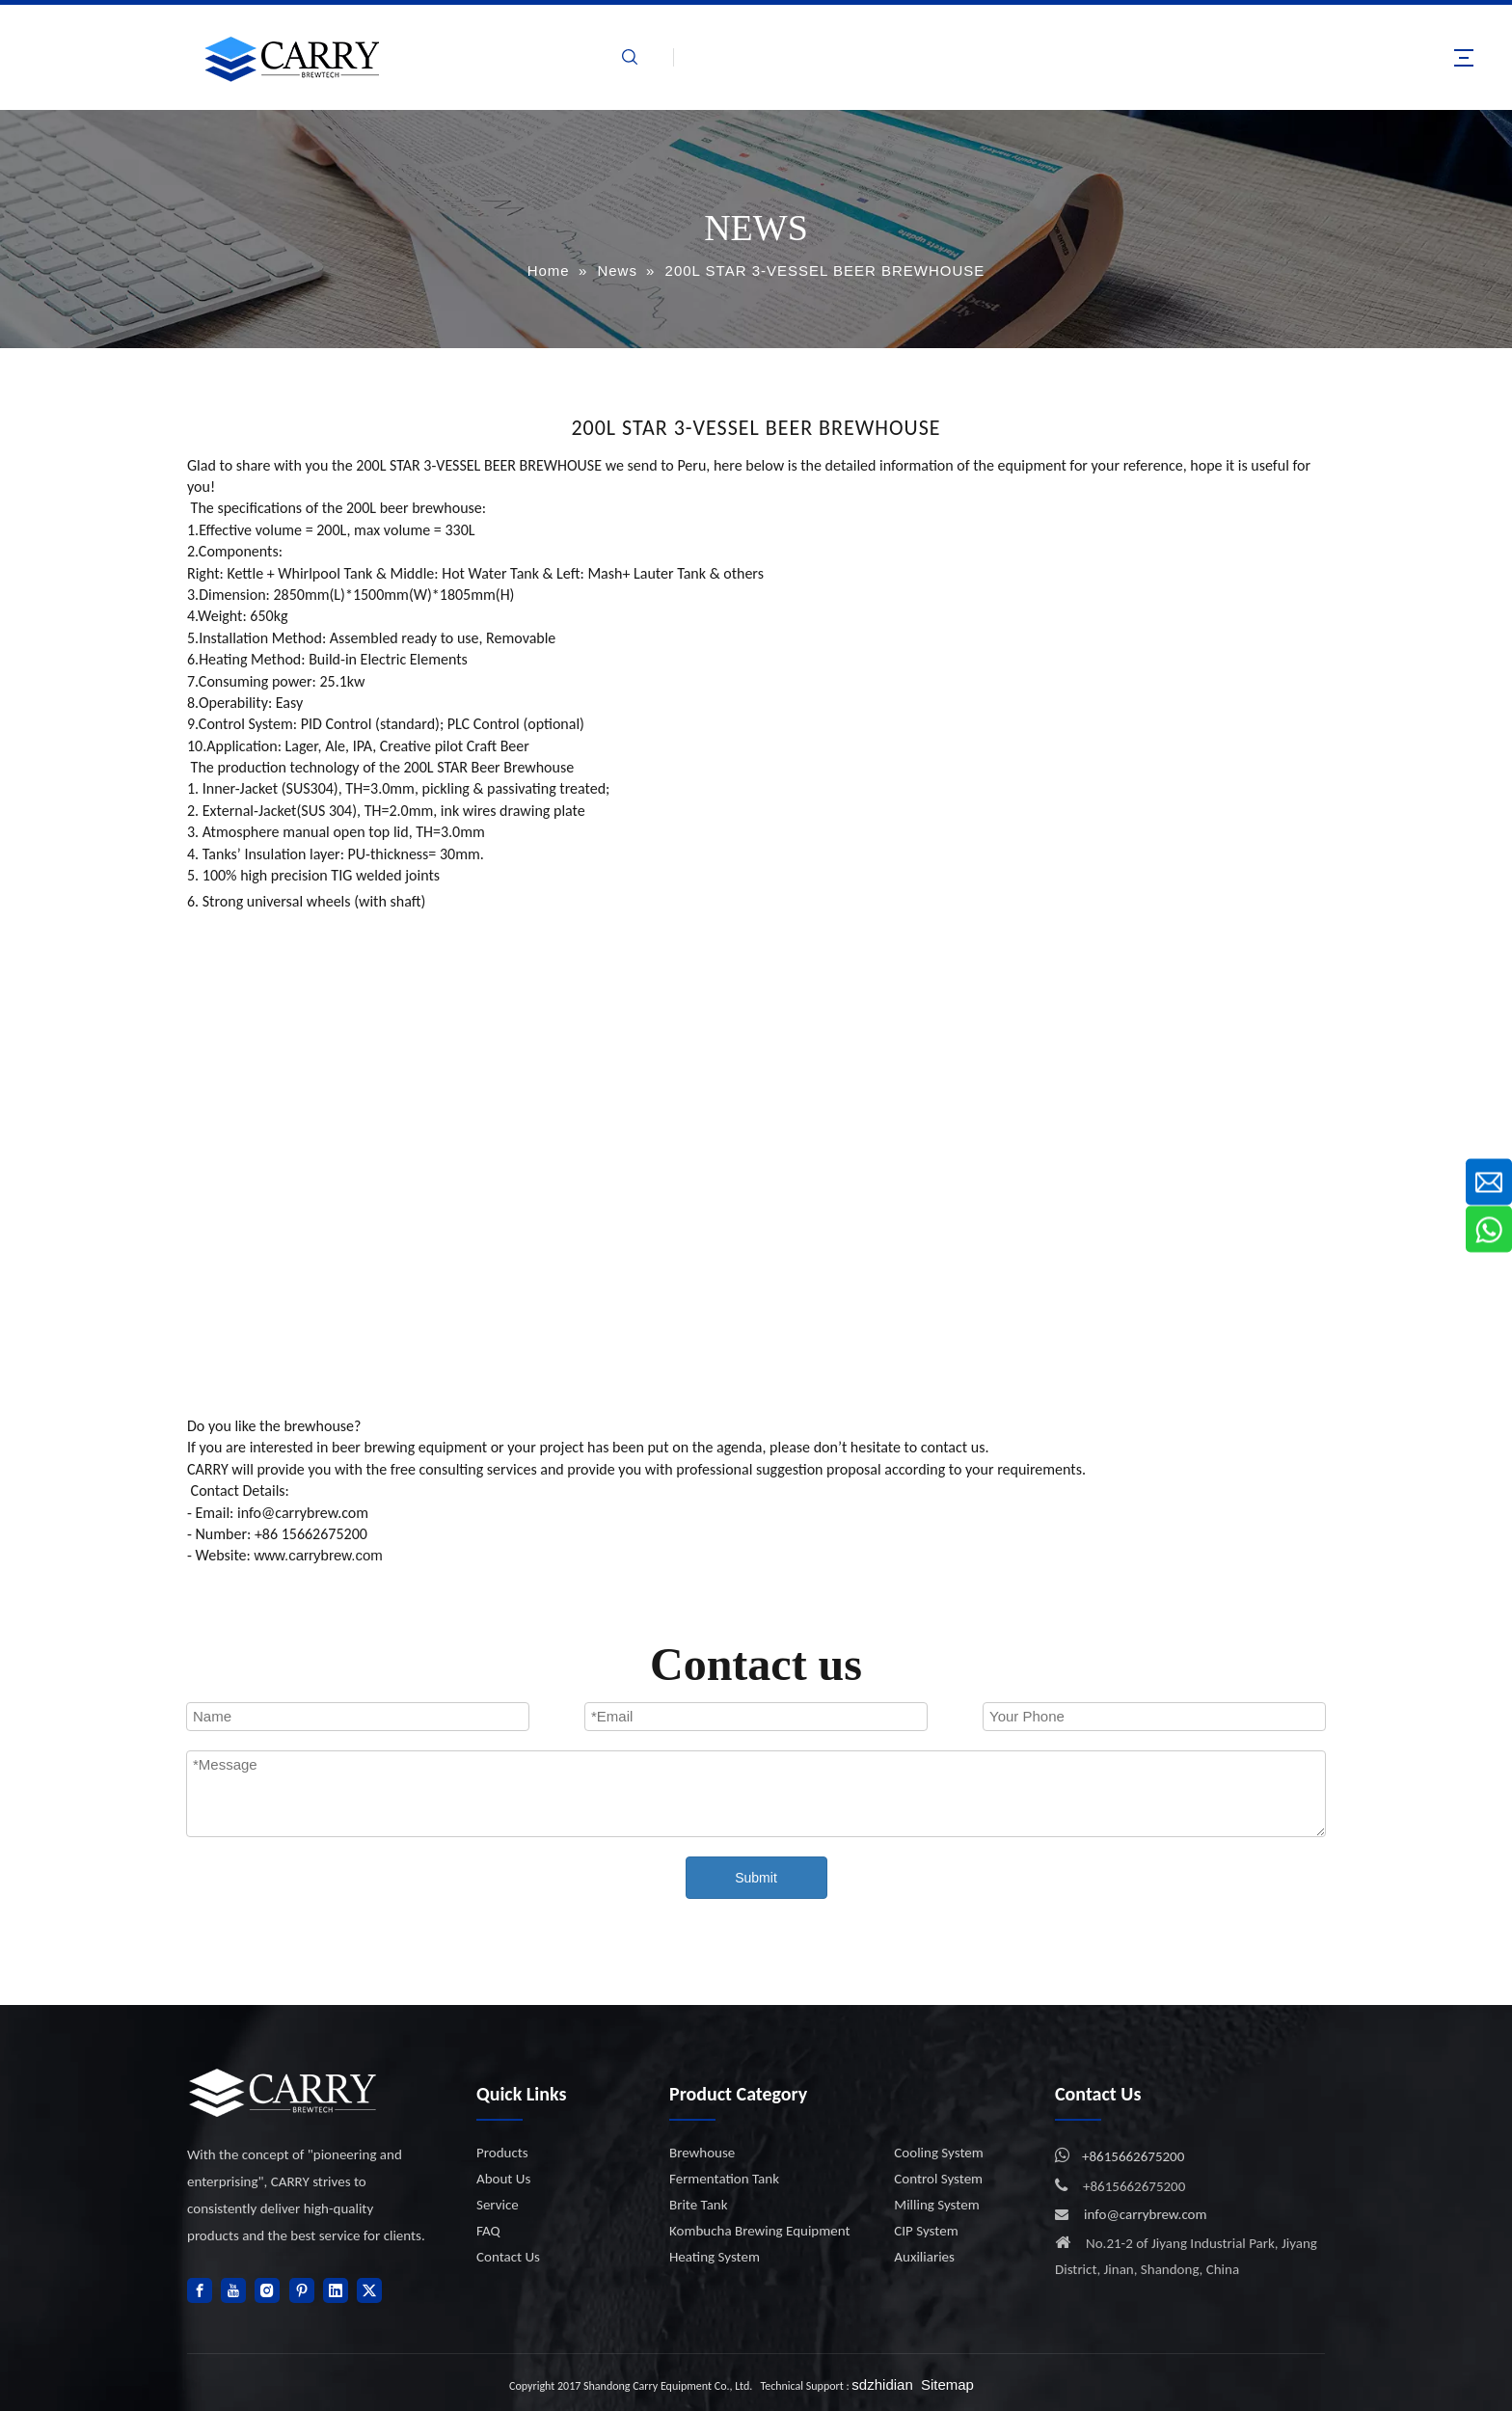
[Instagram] (267, 2290)
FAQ (488, 2230)
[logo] (283, 2092)
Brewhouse (702, 2152)
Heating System (714, 2256)
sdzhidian (881, 2384)
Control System (938, 2178)
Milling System (936, 2204)
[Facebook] (199, 2290)
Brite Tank (698, 2204)
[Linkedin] (335, 2290)
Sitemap (947, 2384)
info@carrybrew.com (1145, 2214)
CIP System (926, 2230)
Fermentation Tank (724, 2178)
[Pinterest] (301, 2290)
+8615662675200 (1133, 2156)
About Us (503, 2178)
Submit (756, 1877)
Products (502, 2152)
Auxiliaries (924, 2256)
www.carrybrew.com (318, 1555)
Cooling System (938, 2152)
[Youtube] (233, 2290)
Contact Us (508, 2256)
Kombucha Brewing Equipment (759, 2230)
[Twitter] (369, 2290)
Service (497, 2204)
